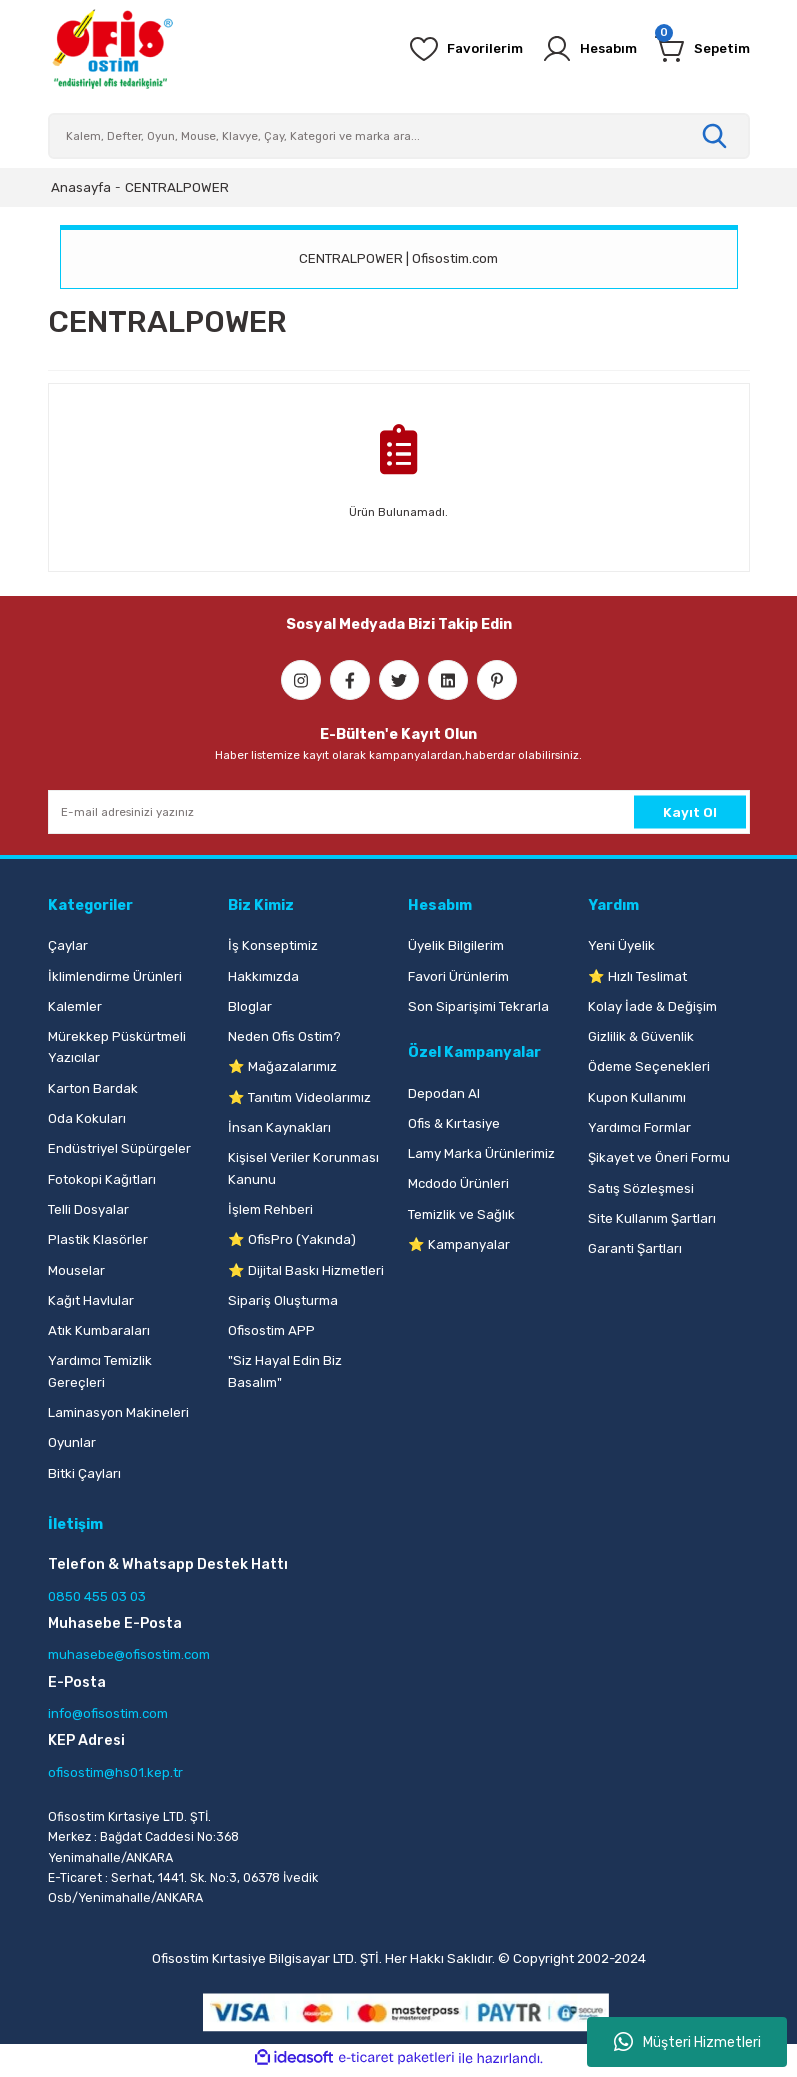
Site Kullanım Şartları (652, 1218)
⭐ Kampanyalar (459, 1244)
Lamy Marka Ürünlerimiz (481, 1153)
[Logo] (112, 49)
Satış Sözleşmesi (641, 1188)
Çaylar (68, 945)
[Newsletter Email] (399, 812)
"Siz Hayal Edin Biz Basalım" (285, 1371)
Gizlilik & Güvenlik (641, 1036)
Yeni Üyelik (621, 945)
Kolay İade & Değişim (652, 1006)
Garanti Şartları (635, 1248)
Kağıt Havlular (91, 1300)
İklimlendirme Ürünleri (115, 976)
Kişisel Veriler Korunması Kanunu (303, 1168)
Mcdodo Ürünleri (458, 1183)
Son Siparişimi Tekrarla (478, 1006)
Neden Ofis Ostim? (284, 1036)
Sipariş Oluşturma (283, 1300)
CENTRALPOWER (177, 187)
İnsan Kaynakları (279, 1127)
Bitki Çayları (84, 1473)
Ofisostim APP (271, 1330)
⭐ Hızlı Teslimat (637, 976)
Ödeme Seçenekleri (649, 1066)
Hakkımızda (263, 976)
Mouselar (76, 1270)
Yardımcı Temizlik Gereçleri (100, 1371)
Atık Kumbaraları (99, 1330)
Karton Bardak (93, 1088)
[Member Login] (578, 49)
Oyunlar (72, 1442)
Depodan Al (444, 1093)
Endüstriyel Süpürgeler (119, 1148)
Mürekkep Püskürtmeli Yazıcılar (117, 1047)
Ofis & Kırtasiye (454, 1123)
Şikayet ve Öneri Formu (659, 1157)
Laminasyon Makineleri (118, 1412)
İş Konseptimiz (273, 945)
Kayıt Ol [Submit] (690, 811)
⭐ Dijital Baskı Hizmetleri (306, 1270)
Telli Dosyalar (88, 1209)
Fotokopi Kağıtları (102, 1179)
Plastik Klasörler (98, 1239)
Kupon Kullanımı (637, 1097)
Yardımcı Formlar (639, 1127)
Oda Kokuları (87, 1118)
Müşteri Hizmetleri (687, 2042)
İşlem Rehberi (270, 1209)
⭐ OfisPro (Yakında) (292, 1239)
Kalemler (75, 1006)
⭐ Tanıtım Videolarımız (299, 1097)
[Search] (399, 136)
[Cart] (699, 49)
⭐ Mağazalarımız (282, 1066)
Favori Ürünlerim (458, 976)
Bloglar (250, 1006)
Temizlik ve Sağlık (461, 1214)
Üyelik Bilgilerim (456, 945)
